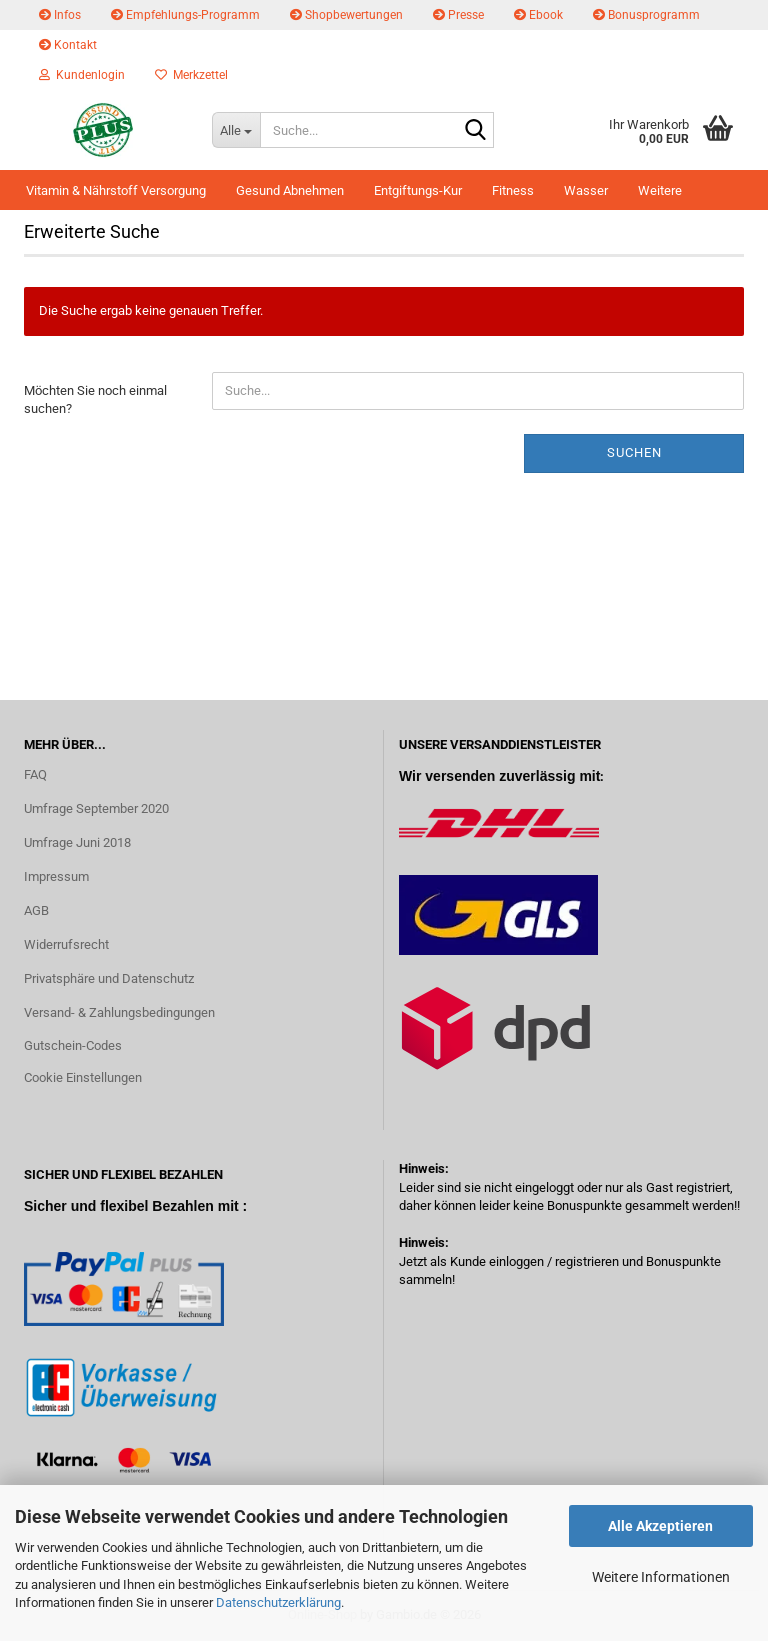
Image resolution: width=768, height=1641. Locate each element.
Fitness (513, 190)
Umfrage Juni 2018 (77, 842)
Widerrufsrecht (66, 944)
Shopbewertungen (346, 15)
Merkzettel (191, 75)
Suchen (634, 452)
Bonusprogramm (646, 15)
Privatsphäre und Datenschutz (109, 978)
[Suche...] (236, 130)
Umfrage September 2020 (96, 808)
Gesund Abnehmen (290, 190)
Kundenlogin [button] (82, 75)
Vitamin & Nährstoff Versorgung (116, 190)
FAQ (35, 774)
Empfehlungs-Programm (185, 15)
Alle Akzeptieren (660, 1526)
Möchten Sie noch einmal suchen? (95, 400)
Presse (458, 15)
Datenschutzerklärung (278, 1602)
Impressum (56, 876)
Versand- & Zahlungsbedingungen (119, 1012)
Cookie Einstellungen (83, 1077)
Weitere (660, 190)
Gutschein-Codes (73, 1045)
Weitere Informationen (661, 1577)
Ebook (538, 15)
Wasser (586, 190)
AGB (36, 910)
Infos (60, 15)
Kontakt (68, 45)
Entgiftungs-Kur (418, 190)
